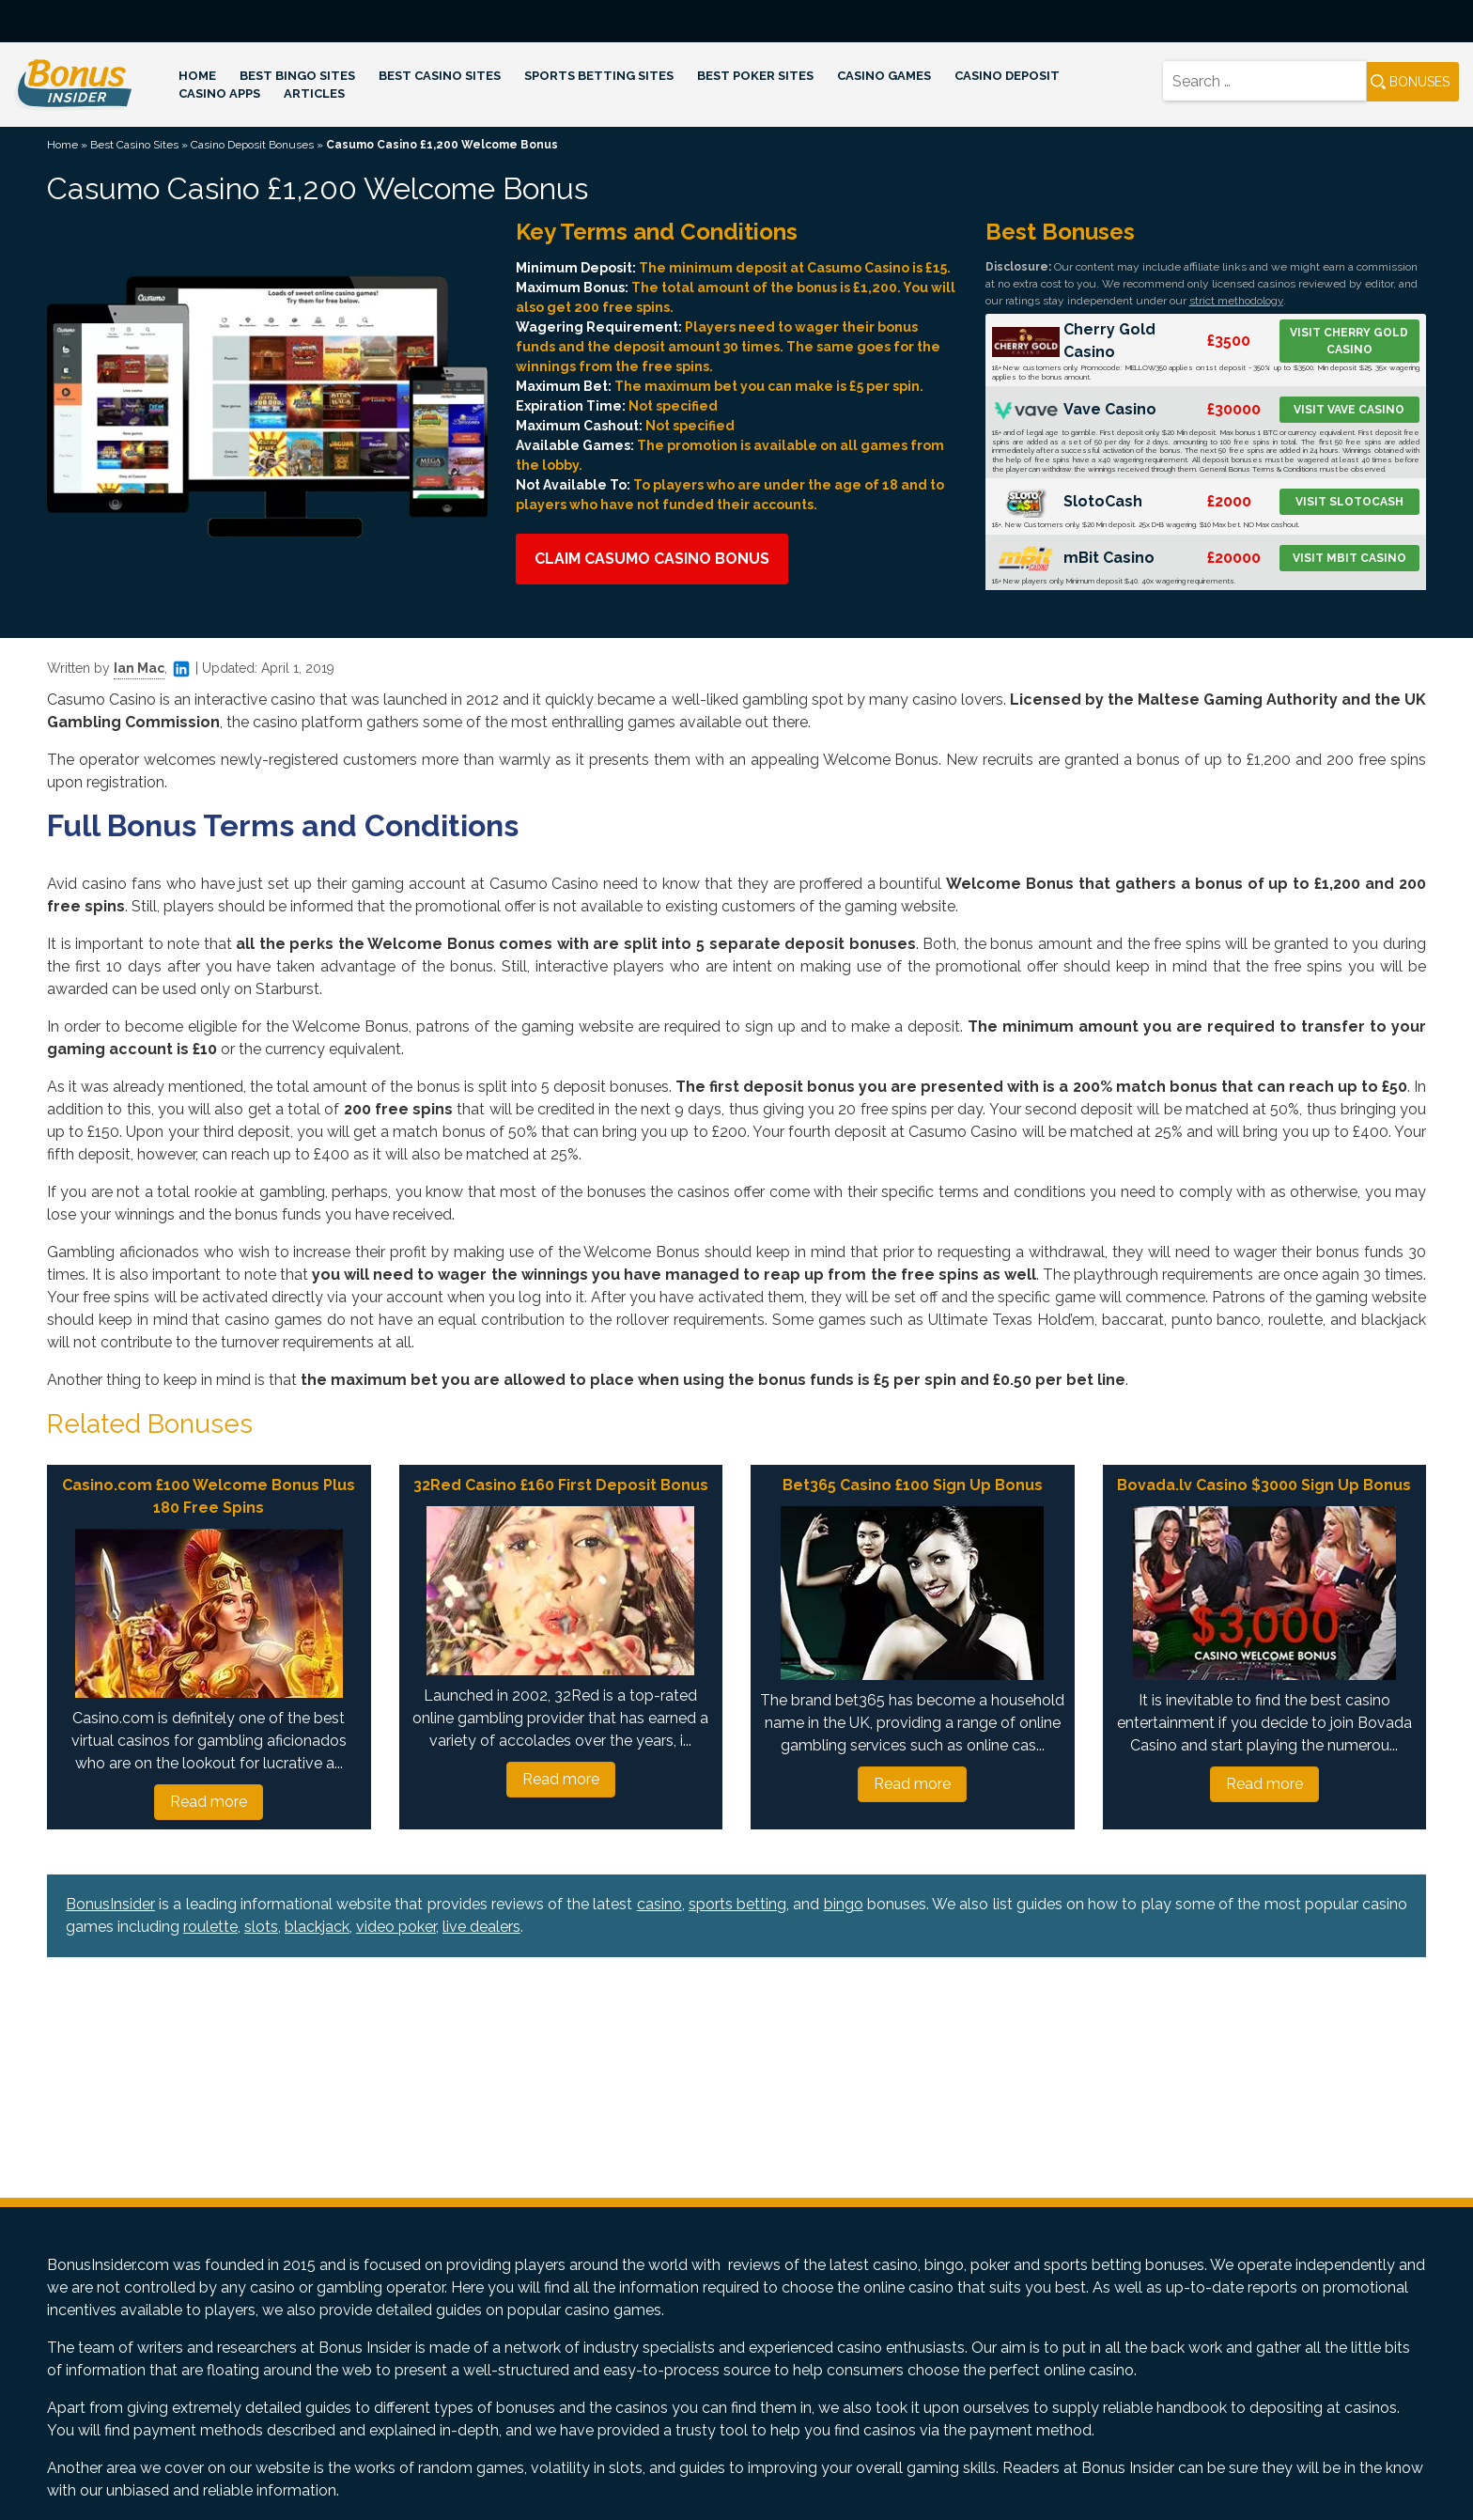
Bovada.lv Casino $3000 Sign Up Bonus (1264, 1485)
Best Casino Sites (440, 76)
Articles (314, 93)
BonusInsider (110, 1904)
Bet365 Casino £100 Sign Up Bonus (913, 1485)
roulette (210, 1927)
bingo (843, 1904)
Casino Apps (219, 93)
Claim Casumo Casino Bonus (652, 559)
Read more (208, 1802)
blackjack (317, 1927)
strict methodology (1236, 300)
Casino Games (884, 76)
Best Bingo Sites (297, 76)
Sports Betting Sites (599, 76)
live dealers (481, 1927)
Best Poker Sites (755, 76)
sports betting (737, 1904)
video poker (396, 1927)
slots (261, 1927)
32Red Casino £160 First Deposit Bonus (560, 1485)
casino (659, 1904)
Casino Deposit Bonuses (252, 144)
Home (197, 76)
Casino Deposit (1007, 76)
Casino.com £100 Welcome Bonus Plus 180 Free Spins (208, 1496)
